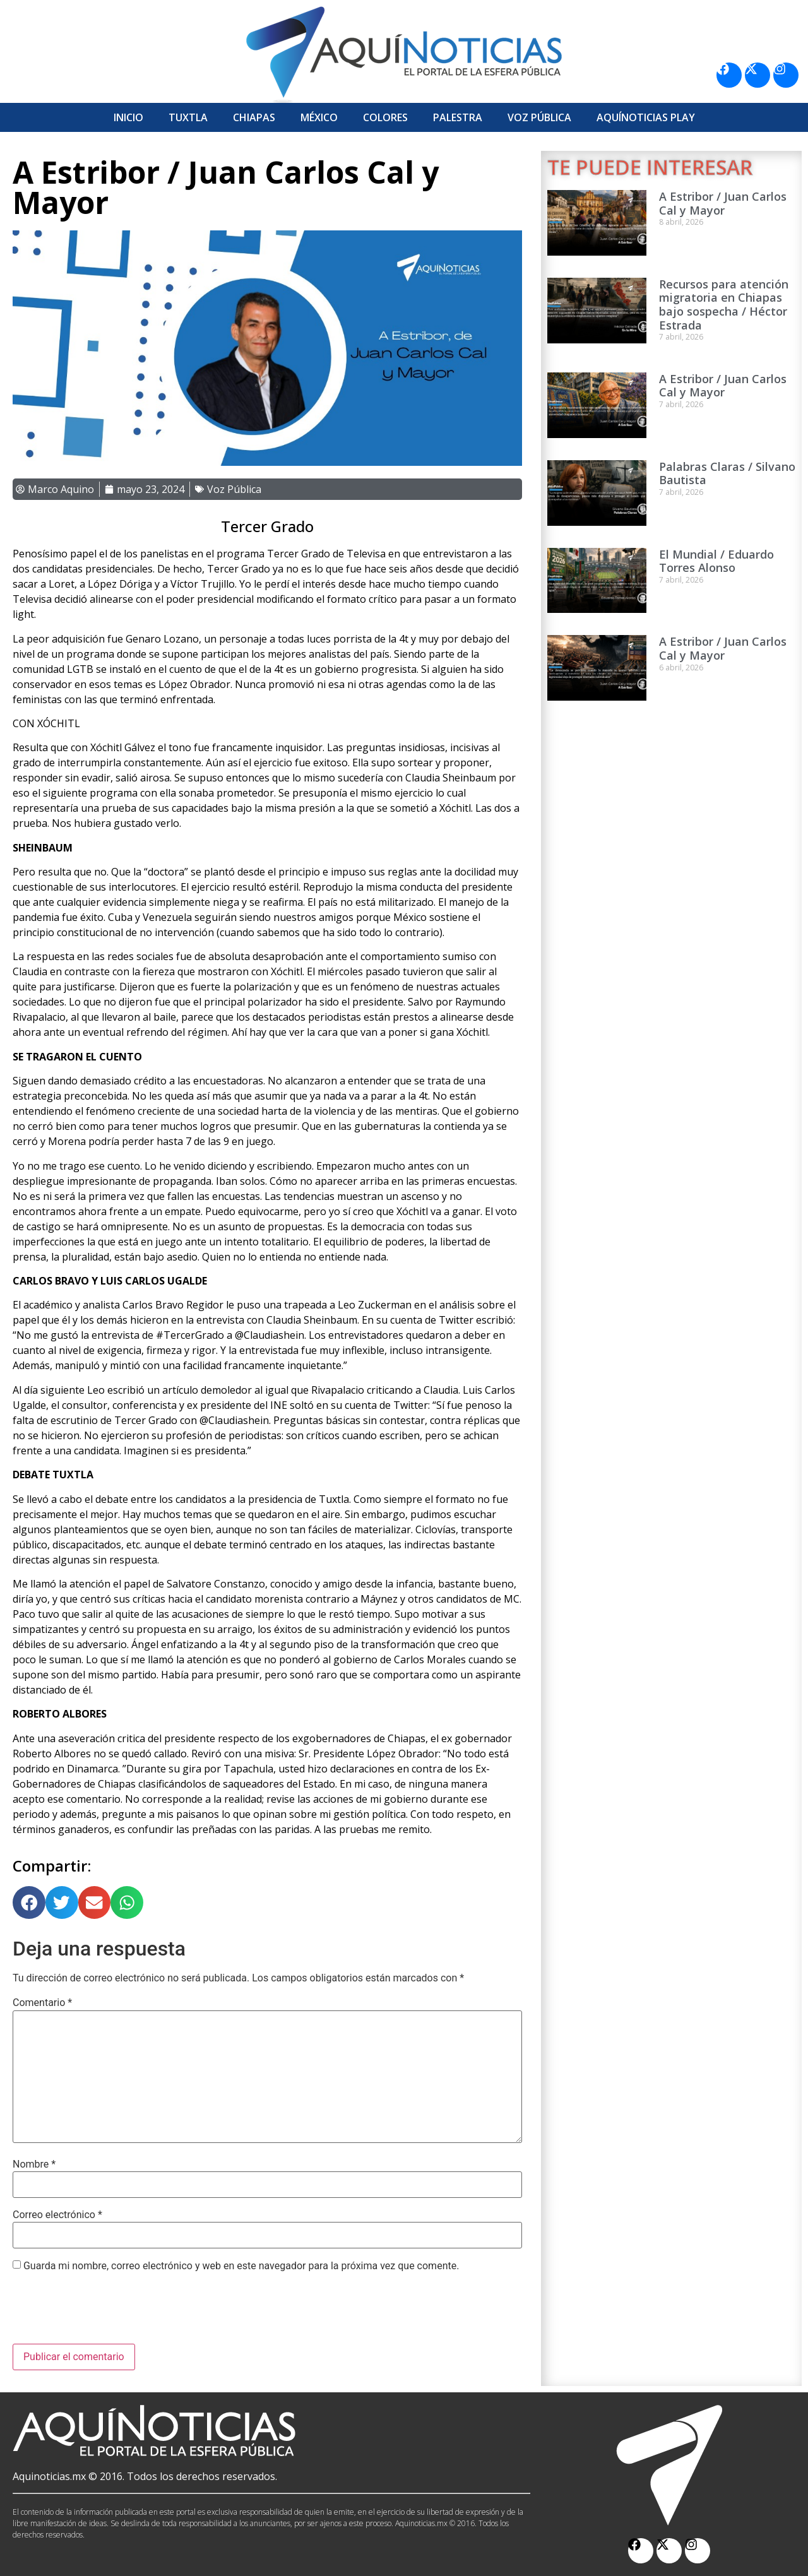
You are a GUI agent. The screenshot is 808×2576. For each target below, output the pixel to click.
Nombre (34, 2164)
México (319, 117)
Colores (385, 117)
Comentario (42, 2003)
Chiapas (254, 117)
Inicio (128, 117)
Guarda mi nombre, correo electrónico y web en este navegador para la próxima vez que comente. (241, 2266)
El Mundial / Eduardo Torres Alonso (716, 561)
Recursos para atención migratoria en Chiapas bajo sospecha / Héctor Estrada (723, 304)
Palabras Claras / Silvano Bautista (727, 473)
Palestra (457, 117)
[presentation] (109, 2312)
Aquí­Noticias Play (646, 117)
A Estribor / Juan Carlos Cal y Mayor (723, 203)
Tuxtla (188, 117)
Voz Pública (539, 117)
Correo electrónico (57, 2215)
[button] (29, 1902)
